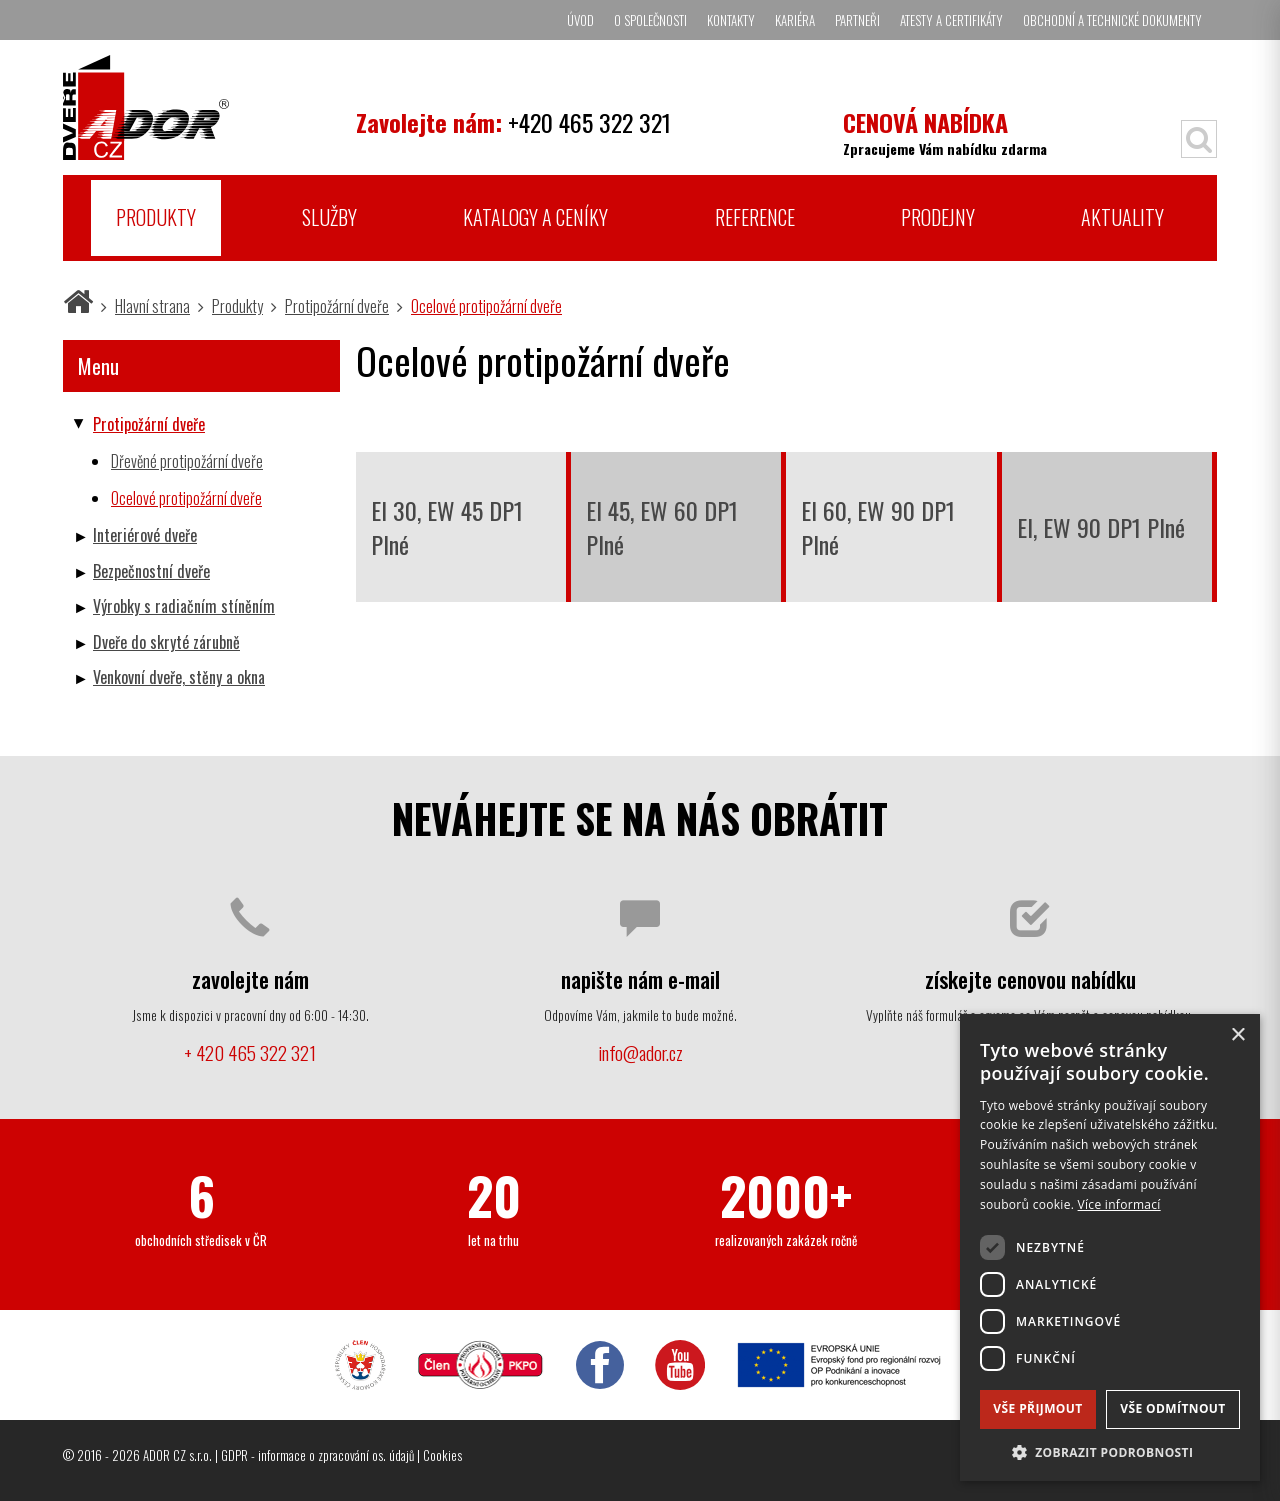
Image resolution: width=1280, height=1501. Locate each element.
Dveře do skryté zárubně (166, 642)
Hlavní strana (152, 306)
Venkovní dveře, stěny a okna (179, 677)
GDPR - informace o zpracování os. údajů (317, 1455)
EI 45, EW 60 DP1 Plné (662, 527)
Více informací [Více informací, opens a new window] (1119, 1204)
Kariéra (795, 20)
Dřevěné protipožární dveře (187, 461)
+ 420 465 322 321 (250, 1052)
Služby (329, 217)
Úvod (580, 20)
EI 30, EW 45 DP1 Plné (447, 527)
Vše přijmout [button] (1037, 1408)
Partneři (857, 20)
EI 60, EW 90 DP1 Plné (878, 527)
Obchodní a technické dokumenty (1112, 20)
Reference (755, 217)
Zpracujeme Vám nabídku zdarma (945, 131)
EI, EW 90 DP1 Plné (1101, 527)
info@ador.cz (640, 1052)
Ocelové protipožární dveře (486, 306)
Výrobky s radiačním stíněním (184, 606)
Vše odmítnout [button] (1172, 1408)
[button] (1110, 1451)
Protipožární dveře (337, 306)
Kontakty (731, 20)
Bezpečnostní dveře (151, 571)
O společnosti (650, 20)
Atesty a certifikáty (951, 20)
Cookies (442, 1455)
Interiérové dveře (145, 535)
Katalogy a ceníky (535, 217)
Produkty (156, 217)
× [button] (1237, 1035)
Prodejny (938, 217)
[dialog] (1110, 1247)
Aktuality (1122, 217)
